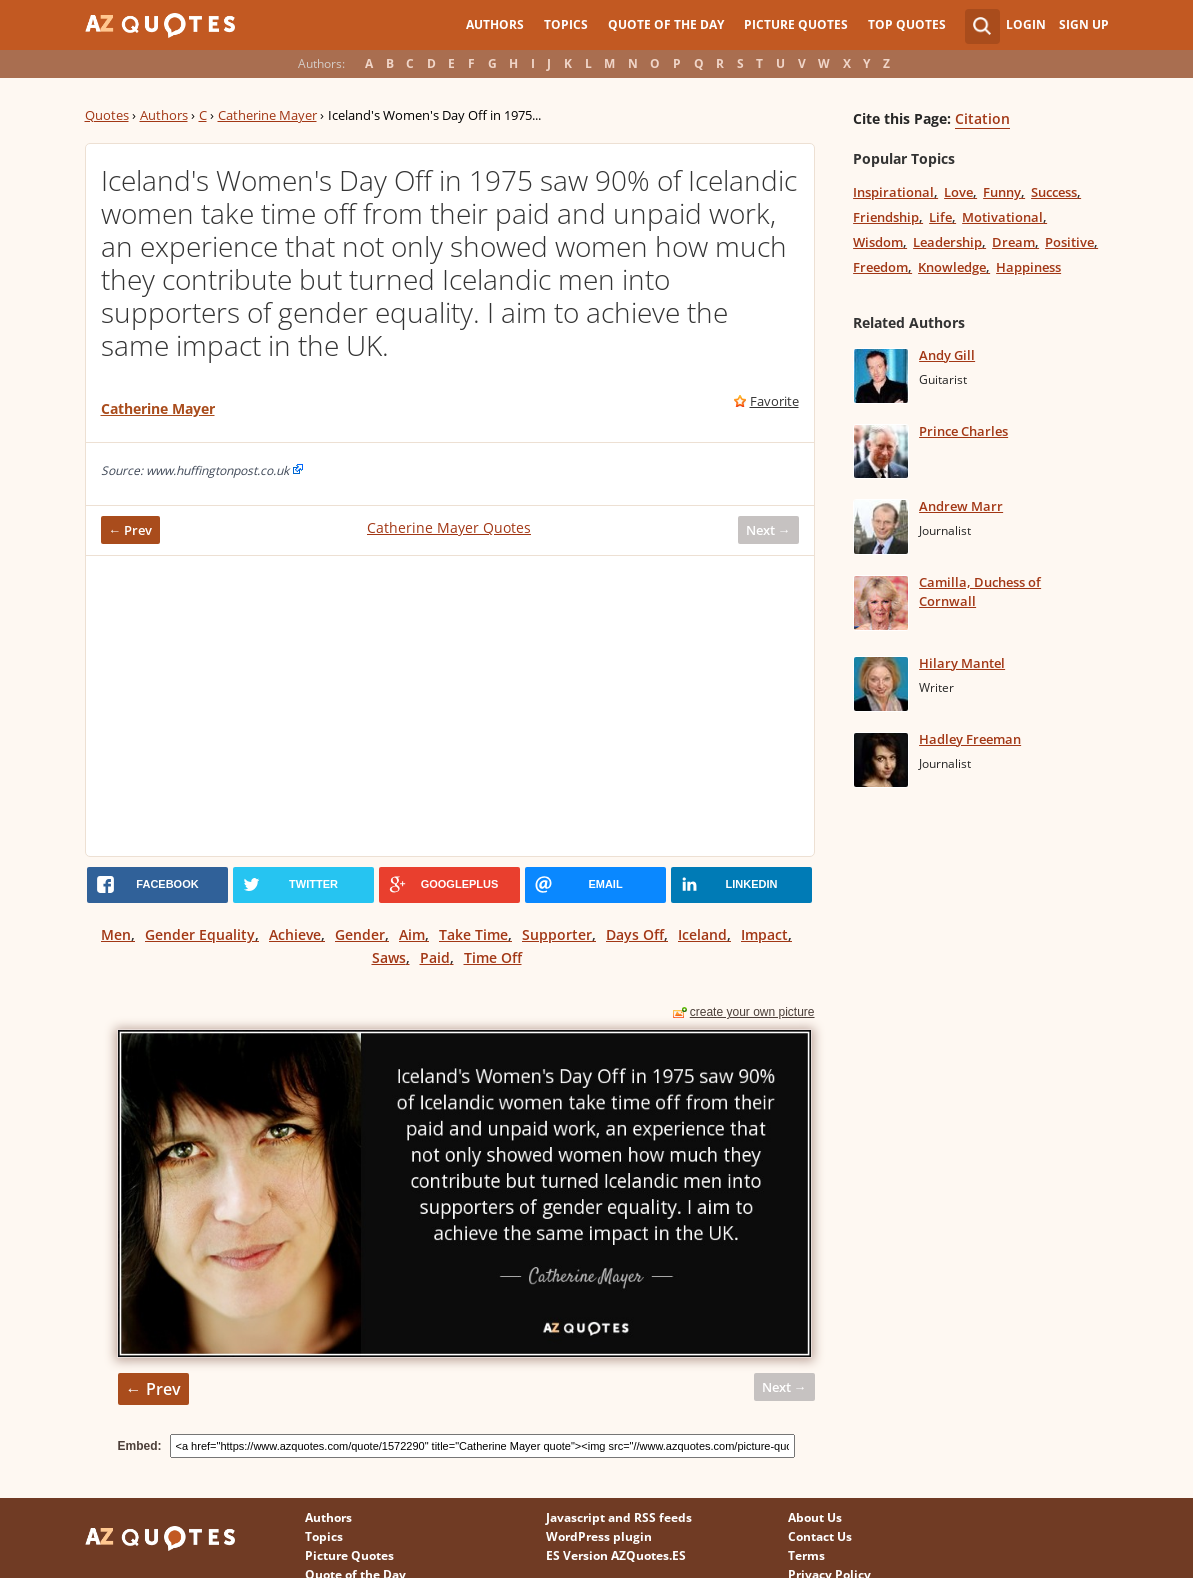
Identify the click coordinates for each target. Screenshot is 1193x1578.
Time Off (493, 957)
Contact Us (820, 1536)
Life (940, 217)
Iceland (702, 934)
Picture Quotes (796, 24)
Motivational (1002, 217)
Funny (1002, 192)
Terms (806, 1555)
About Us (815, 1517)
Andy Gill (947, 355)
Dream (1013, 242)
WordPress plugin (599, 1536)
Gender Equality (200, 934)
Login (1026, 24)
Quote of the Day (666, 24)
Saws (389, 957)
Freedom (880, 267)
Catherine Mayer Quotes (449, 527)
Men (116, 934)
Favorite (774, 401)
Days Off (635, 934)
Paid (435, 957)
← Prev (131, 530)
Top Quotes (907, 24)
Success (1054, 192)
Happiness (1028, 267)
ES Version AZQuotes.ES (616, 1555)
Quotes (107, 115)
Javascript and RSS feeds (619, 1517)
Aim (412, 934)
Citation (982, 118)
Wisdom (878, 242)
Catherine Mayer (267, 115)
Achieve (295, 934)
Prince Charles (963, 431)
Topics (566, 24)
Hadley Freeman (970, 739)
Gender (360, 934)
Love (958, 192)
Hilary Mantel (962, 663)
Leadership (947, 242)
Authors (495, 24)
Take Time (473, 934)
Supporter (557, 934)
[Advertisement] (450, 706)
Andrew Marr (961, 506)
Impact (764, 934)
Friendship (886, 217)
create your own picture (752, 1012)
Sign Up (1084, 24)
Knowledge (952, 267)
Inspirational (893, 192)
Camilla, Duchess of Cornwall (980, 591)
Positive (1069, 242)
